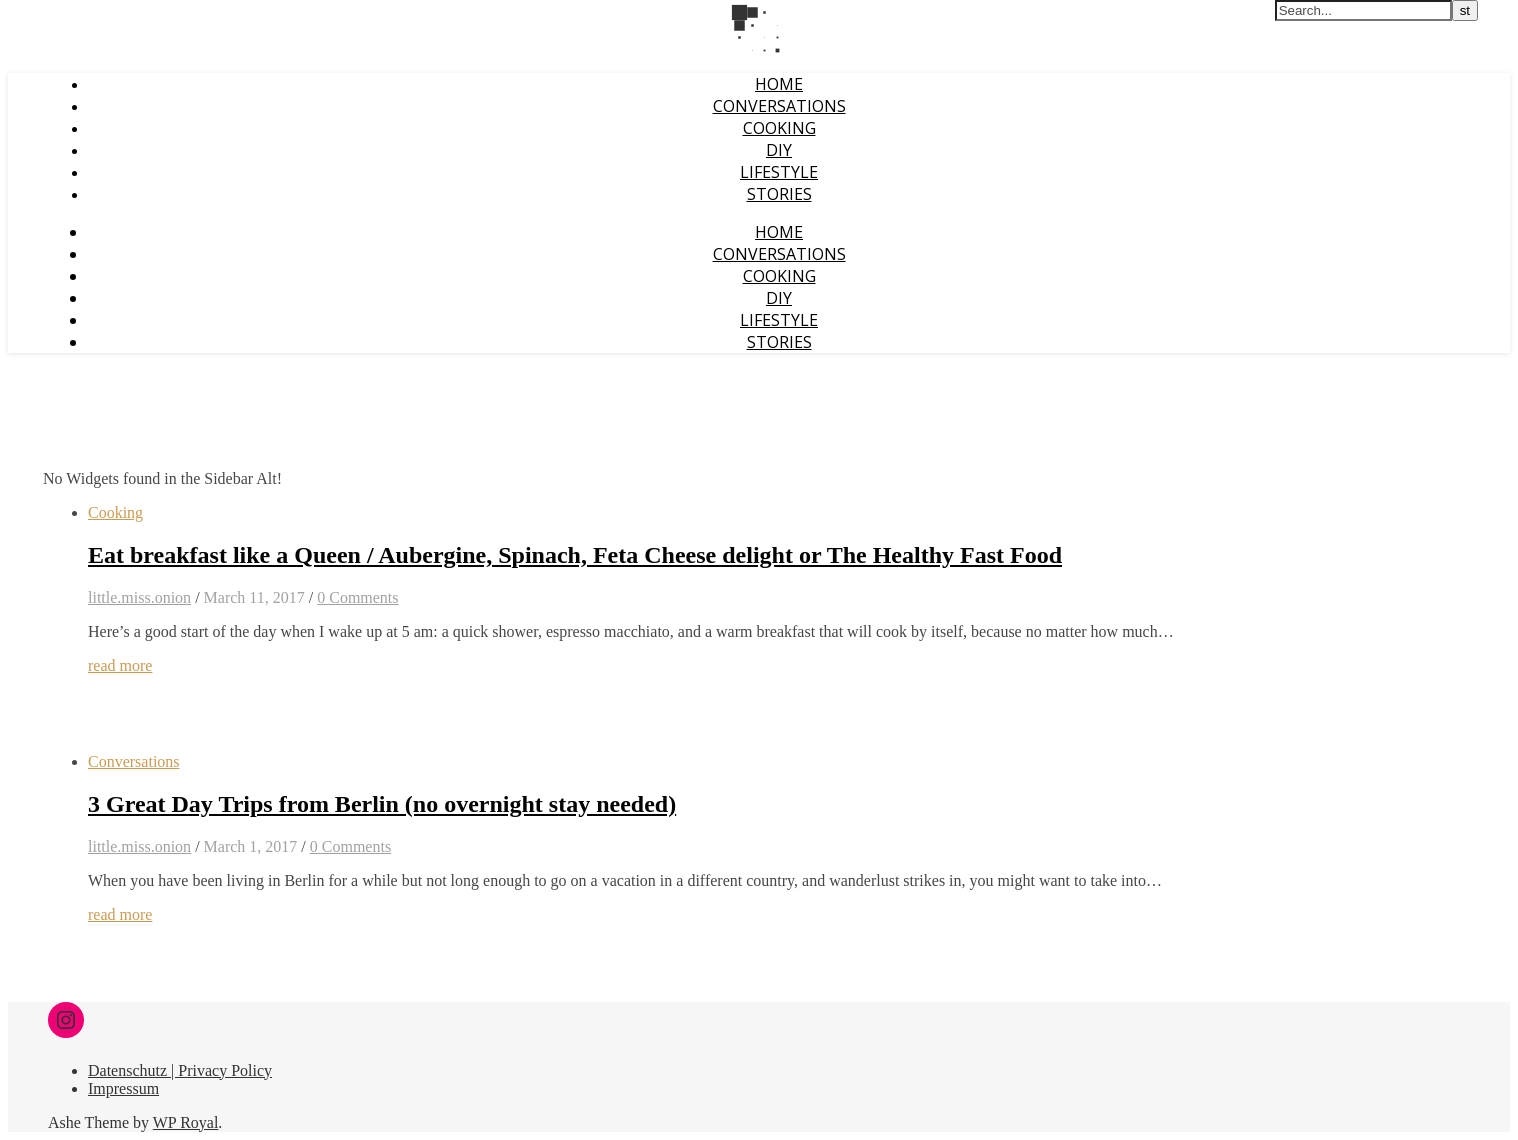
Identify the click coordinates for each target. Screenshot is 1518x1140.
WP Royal (186, 1122)
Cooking (779, 128)
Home (779, 84)
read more (120, 665)
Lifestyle (779, 172)
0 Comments (357, 597)
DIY (779, 150)
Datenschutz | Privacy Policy (180, 1070)
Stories (779, 194)
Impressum (123, 1088)
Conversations (779, 106)
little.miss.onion (139, 597)
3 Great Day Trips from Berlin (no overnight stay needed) (382, 804)
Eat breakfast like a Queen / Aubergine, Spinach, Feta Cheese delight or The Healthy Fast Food (575, 555)
